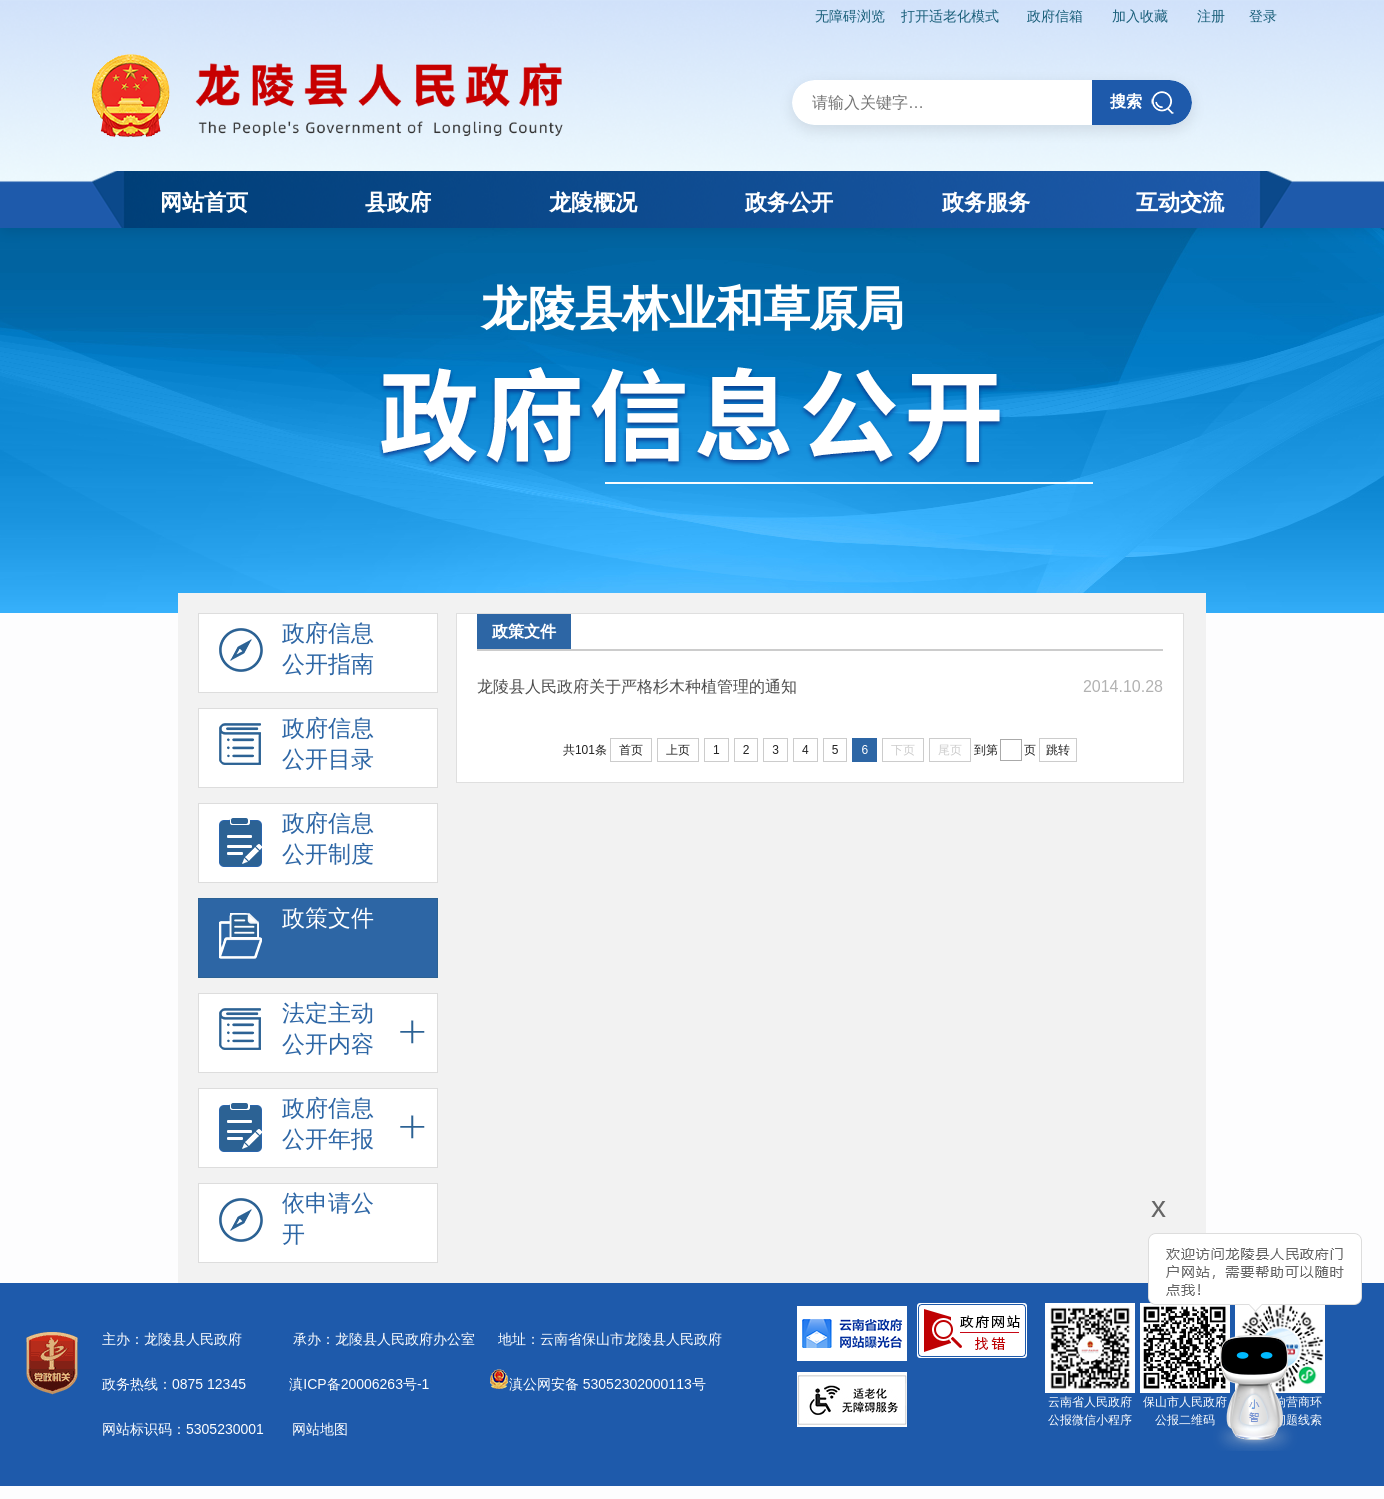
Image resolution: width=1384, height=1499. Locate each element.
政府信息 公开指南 (296, 654)
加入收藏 (1140, 16)
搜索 (1142, 102)
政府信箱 (1055, 16)
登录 (1263, 16)
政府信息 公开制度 (296, 844)
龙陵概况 (593, 202)
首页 (631, 750)
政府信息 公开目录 (296, 749)
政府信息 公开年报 (296, 1129)
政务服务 (986, 202)
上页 (678, 750)
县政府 (398, 202)
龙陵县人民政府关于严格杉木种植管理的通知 (637, 686)
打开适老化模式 (950, 16)
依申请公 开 (296, 1224)
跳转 (1058, 750)
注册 (1211, 16)
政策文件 (296, 939)
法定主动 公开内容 (296, 1034)
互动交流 (1180, 202)
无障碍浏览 (850, 16)
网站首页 (204, 202)
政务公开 (789, 202)
